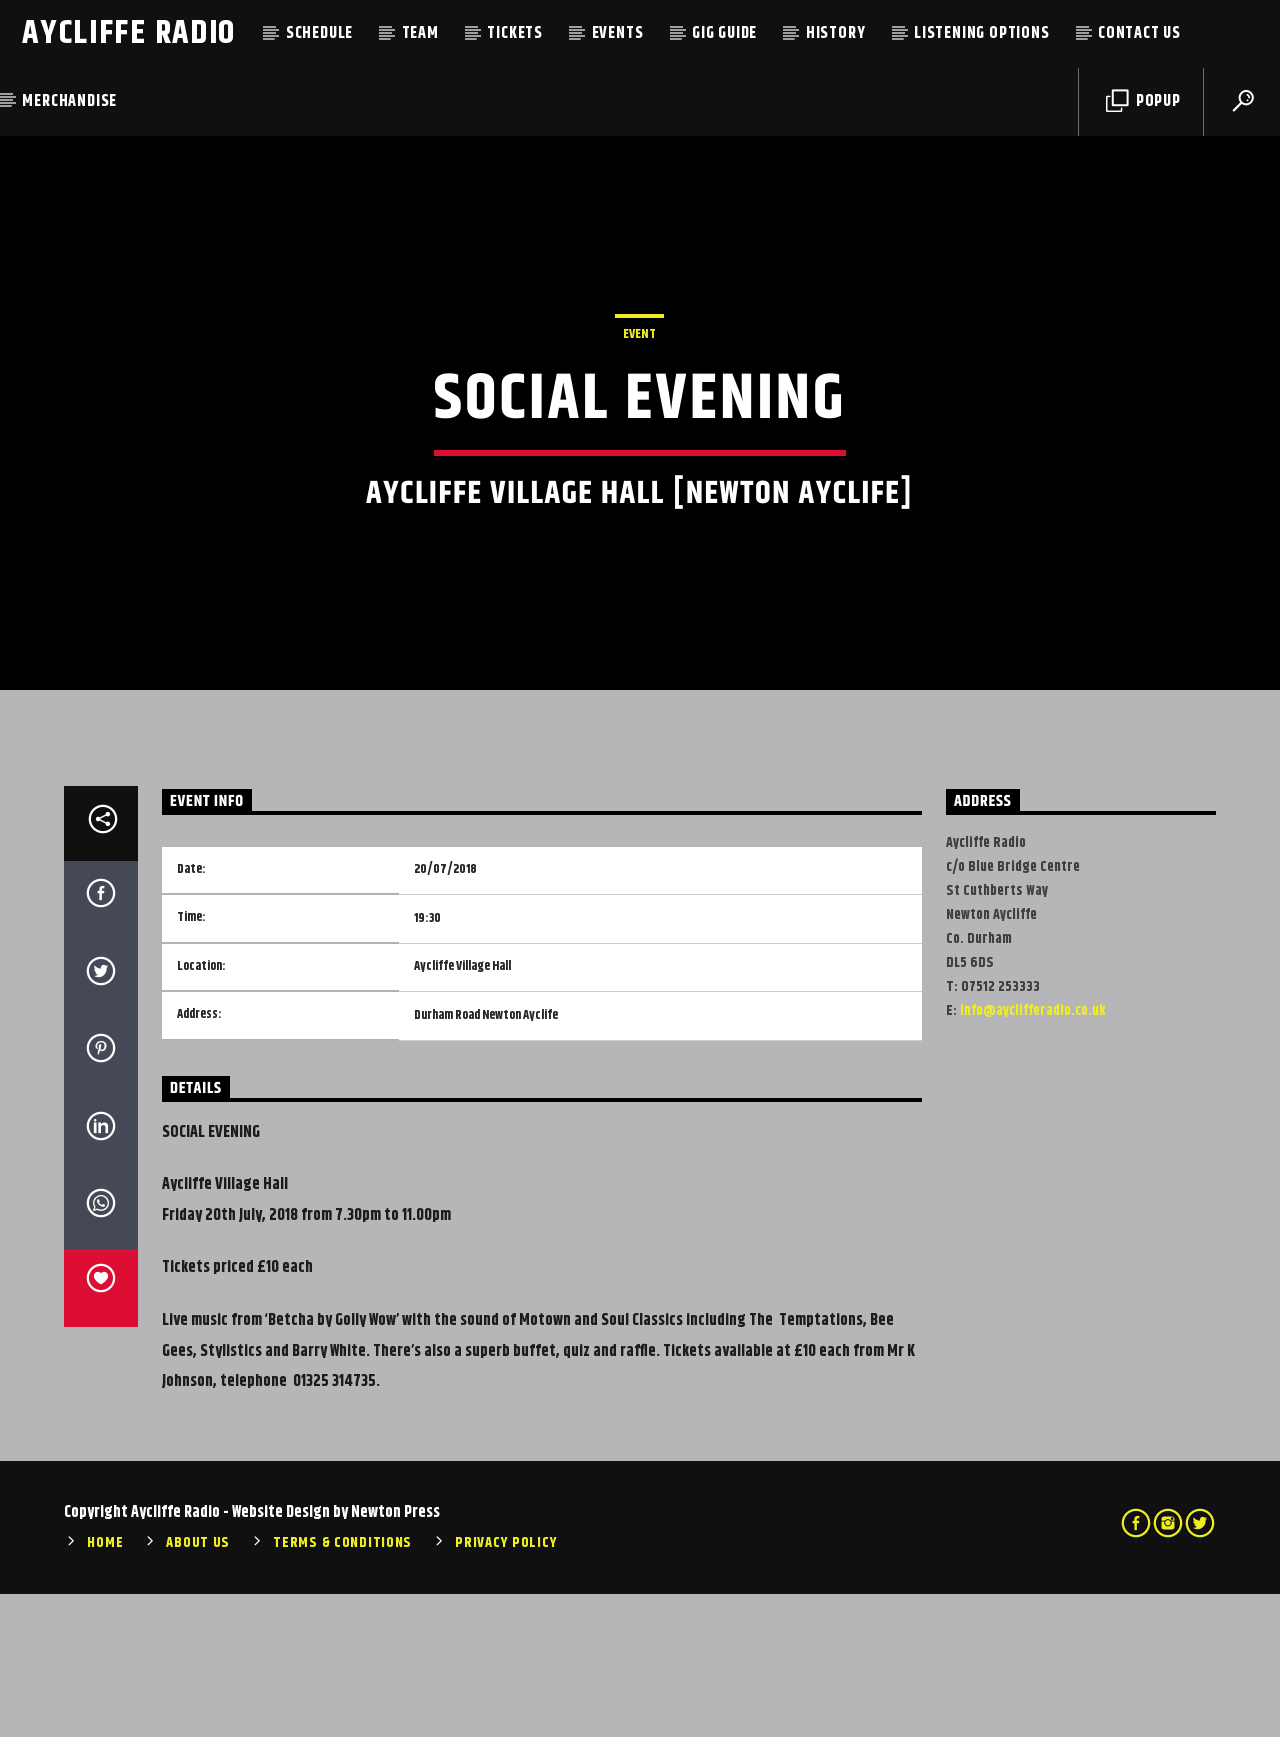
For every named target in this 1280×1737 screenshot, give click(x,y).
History (836, 33)
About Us (198, 1687)
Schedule (319, 33)
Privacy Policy (506, 1687)
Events (618, 33)
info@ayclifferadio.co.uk (1032, 1154)
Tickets (515, 33)
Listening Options (982, 33)
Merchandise (69, 101)
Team (420, 33)
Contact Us (1139, 33)
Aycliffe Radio (129, 33)
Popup (1143, 101)
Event (639, 406)
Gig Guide (724, 33)
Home (105, 1687)
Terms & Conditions (342, 1687)
